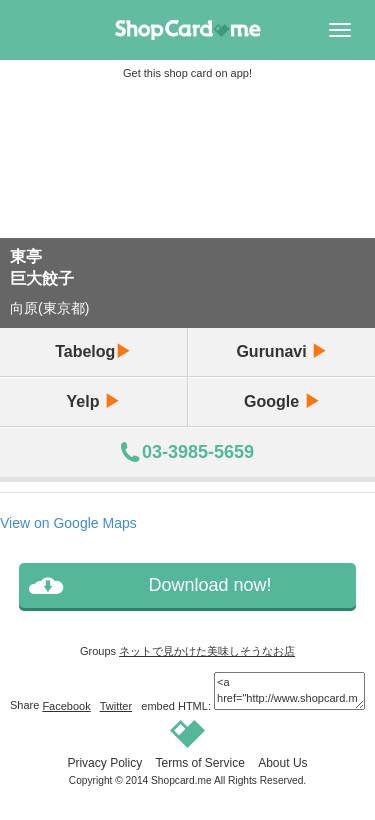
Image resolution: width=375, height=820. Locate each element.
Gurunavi (281, 351)
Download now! (209, 585)
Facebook (66, 706)
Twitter (116, 706)
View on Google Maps (68, 523)
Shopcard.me (181, 780)
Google (282, 401)
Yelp (93, 401)
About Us (282, 763)
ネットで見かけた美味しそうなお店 (207, 651)
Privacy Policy (104, 763)
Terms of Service (199, 763)
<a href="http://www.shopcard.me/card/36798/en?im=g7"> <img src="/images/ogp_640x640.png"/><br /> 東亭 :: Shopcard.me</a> (289, 690)
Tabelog (93, 351)
